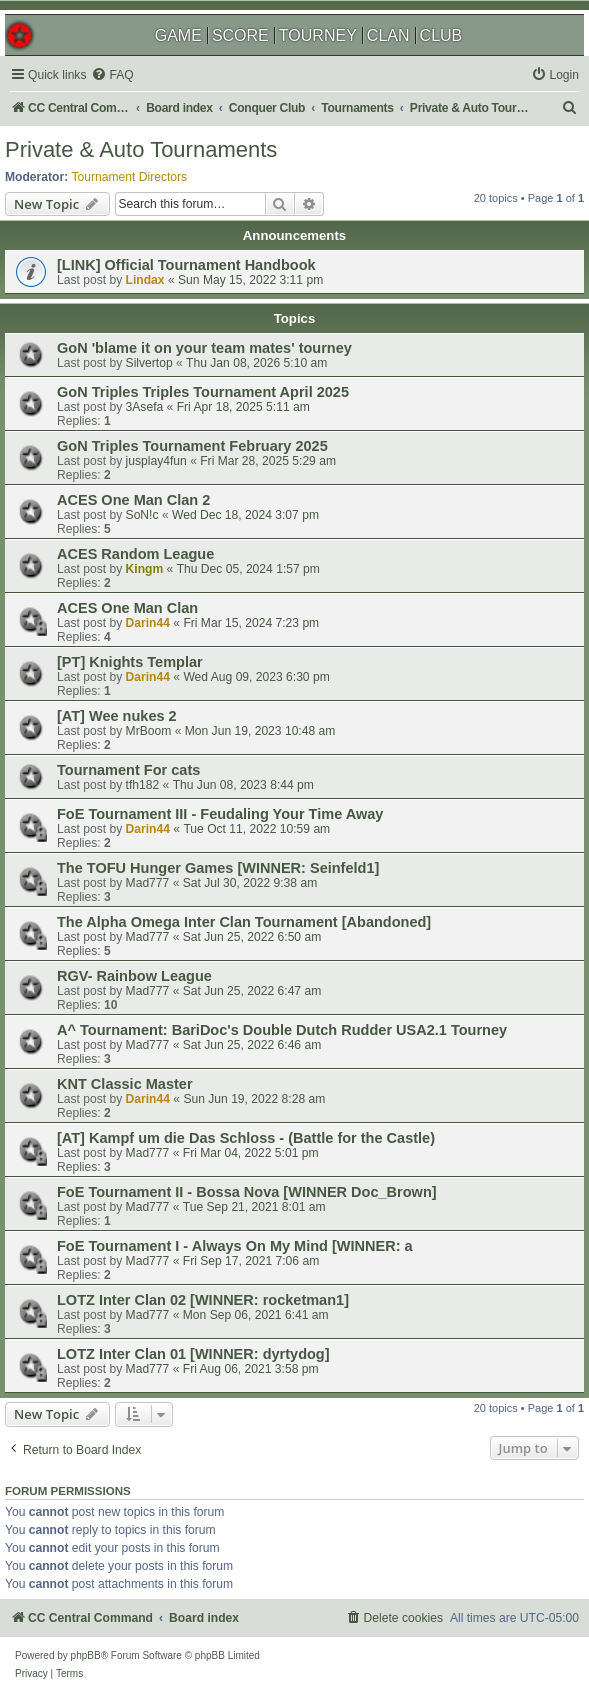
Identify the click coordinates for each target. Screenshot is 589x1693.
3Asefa (145, 407)
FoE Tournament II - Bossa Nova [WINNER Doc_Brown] (247, 1192)
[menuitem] (112, 75)
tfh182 (143, 785)
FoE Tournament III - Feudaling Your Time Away (220, 814)
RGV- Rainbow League (134, 976)
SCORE (240, 35)
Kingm (145, 569)
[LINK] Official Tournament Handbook (186, 265)
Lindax (145, 280)
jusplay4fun (156, 461)
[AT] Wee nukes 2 (117, 716)
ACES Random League (135, 554)
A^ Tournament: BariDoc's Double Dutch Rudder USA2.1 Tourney (282, 1030)
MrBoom (149, 731)
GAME (178, 35)
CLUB (441, 35)
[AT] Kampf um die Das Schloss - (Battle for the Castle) (246, 1138)
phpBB (86, 1655)
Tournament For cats (128, 770)
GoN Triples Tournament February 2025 (192, 446)
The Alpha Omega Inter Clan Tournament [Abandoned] (244, 922)
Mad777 (148, 883)
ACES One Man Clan (127, 608)
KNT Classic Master (125, 1084)
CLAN (388, 35)
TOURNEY (318, 35)
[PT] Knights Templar (130, 662)
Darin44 (148, 623)
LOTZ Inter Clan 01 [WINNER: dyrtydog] (193, 1354)
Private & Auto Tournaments (141, 149)
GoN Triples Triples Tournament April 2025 (203, 392)
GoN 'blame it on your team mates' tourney (204, 348)
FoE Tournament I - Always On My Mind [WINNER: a (235, 1246)
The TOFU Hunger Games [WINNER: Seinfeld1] (218, 868)
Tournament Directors (130, 177)
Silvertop (149, 363)
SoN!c (142, 515)
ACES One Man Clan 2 (133, 500)
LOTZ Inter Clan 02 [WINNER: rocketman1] (203, 1300)
